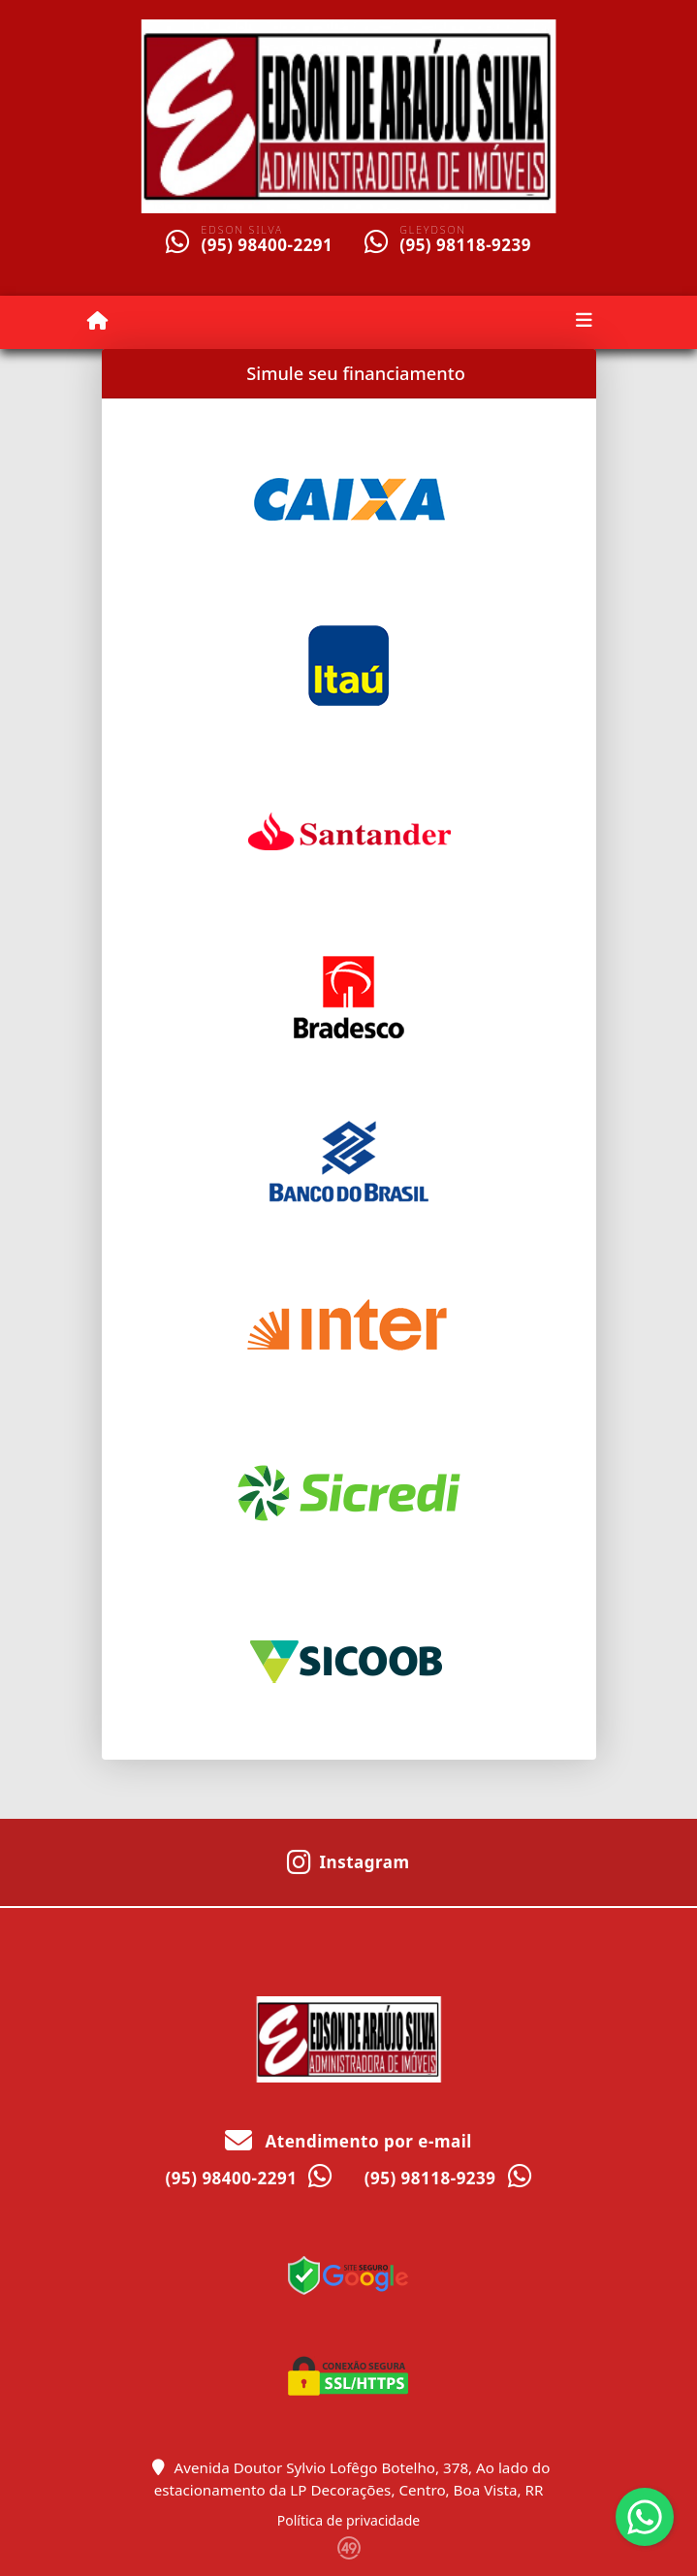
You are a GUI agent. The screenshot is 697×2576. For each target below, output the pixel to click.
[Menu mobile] (97, 320)
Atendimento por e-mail (348, 2141)
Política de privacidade (348, 2520)
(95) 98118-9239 (465, 245)
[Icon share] (348, 1860)
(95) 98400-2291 (267, 245)
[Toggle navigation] (584, 321)
